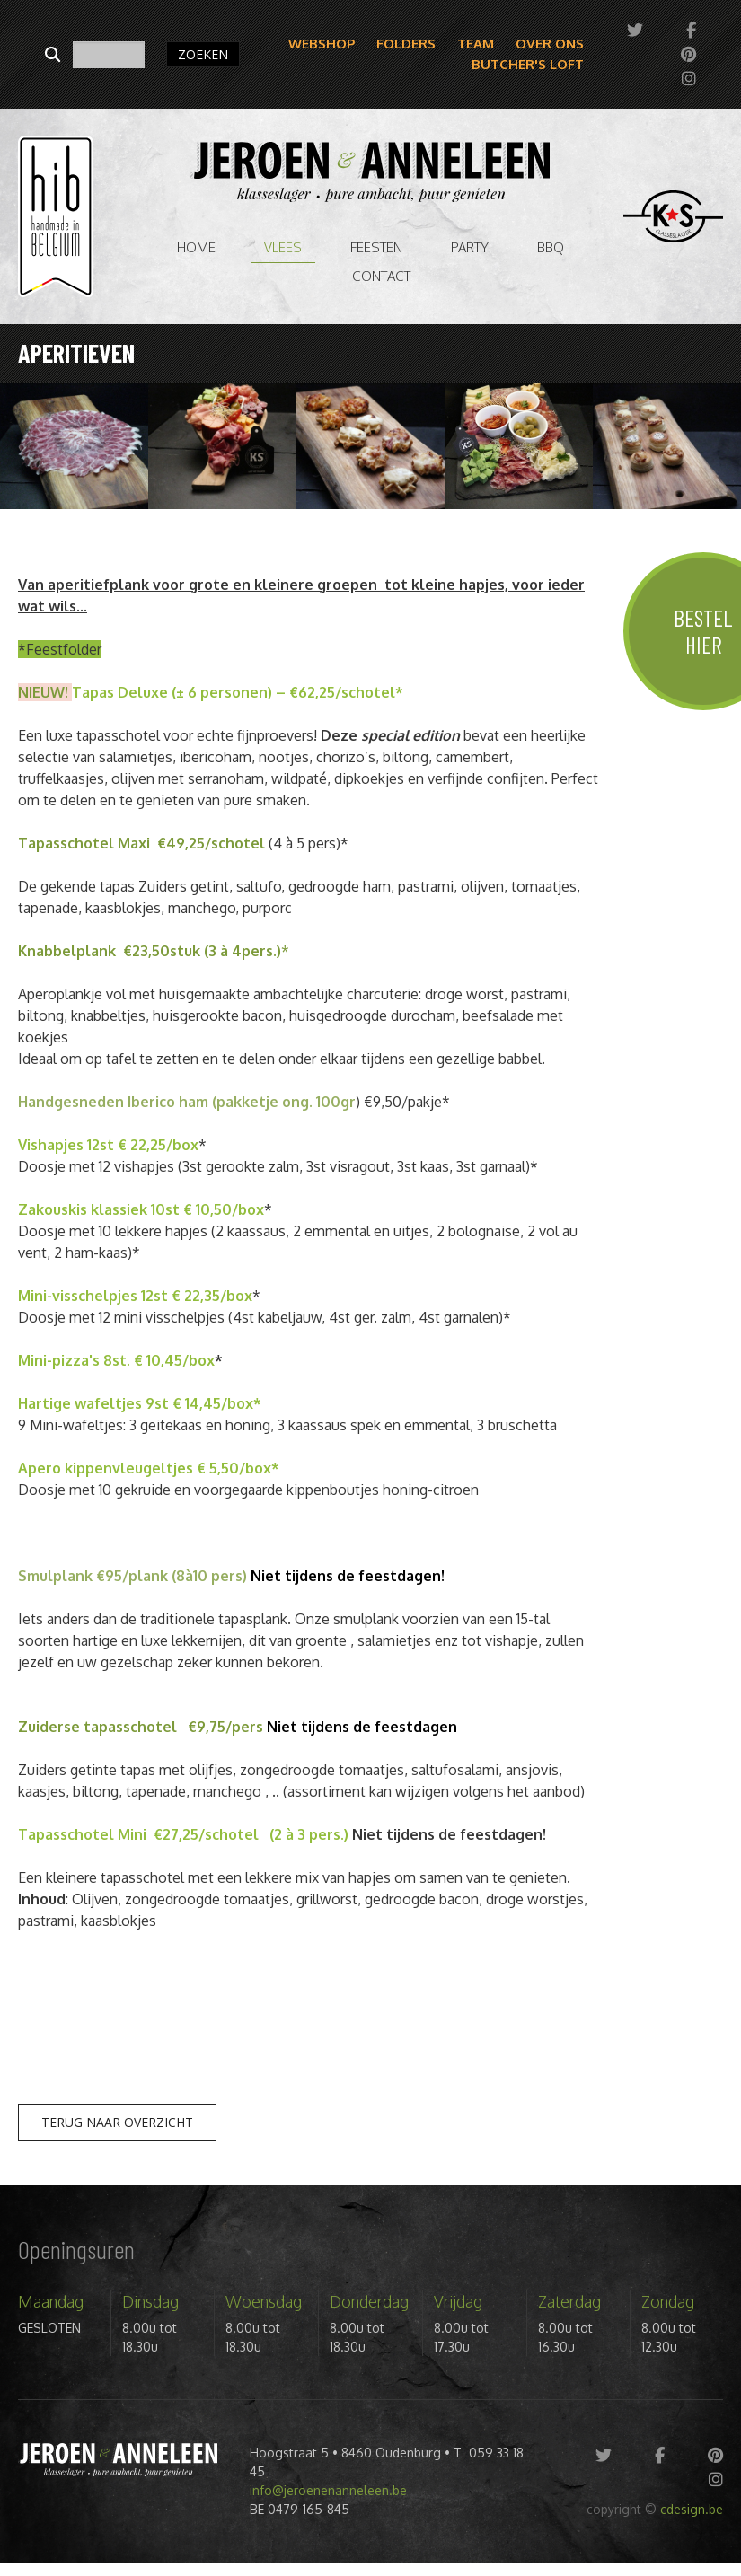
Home (196, 247)
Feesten (376, 247)
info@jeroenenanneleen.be (328, 2490)
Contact (381, 276)
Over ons (550, 43)
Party (470, 247)
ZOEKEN (203, 54)
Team (475, 43)
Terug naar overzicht (117, 2122)
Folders (406, 43)
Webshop (321, 43)
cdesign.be (691, 2509)
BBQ (550, 247)
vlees (283, 247)
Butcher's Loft (528, 64)
